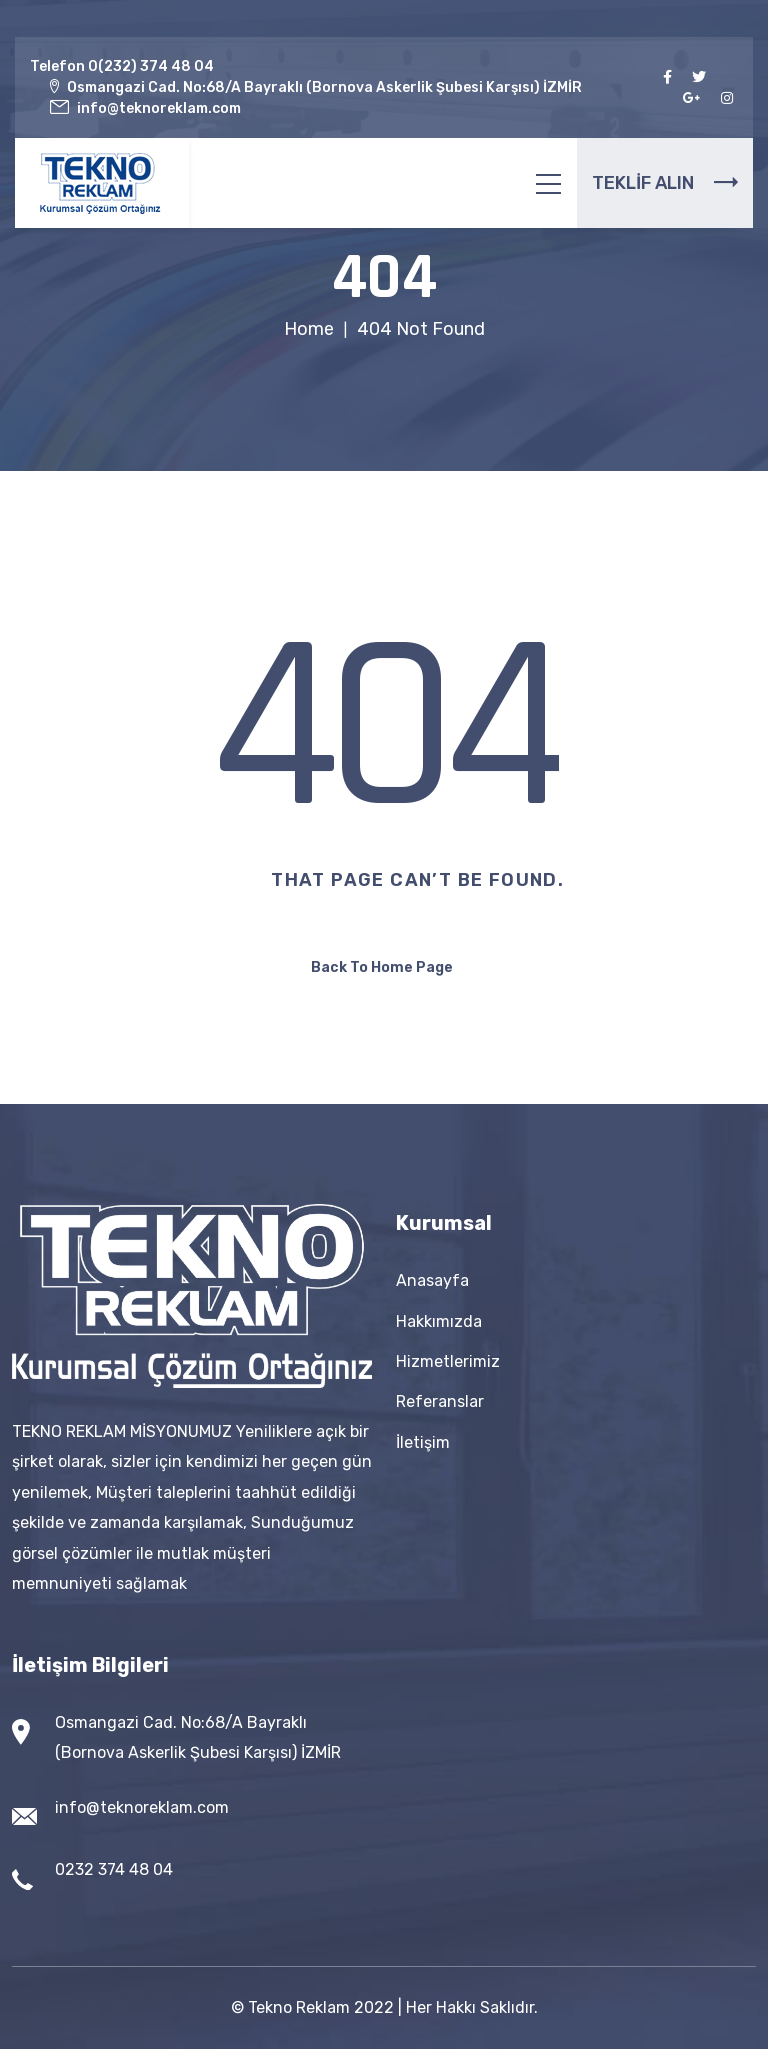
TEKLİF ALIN (665, 183)
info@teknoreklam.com (142, 1807)
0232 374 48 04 (114, 1869)
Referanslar (440, 1401)
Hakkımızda (439, 1321)
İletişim (423, 1442)
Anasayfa (432, 1280)
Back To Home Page (382, 967)
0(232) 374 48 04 (151, 66)
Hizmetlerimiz (448, 1361)
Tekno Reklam (299, 2007)
